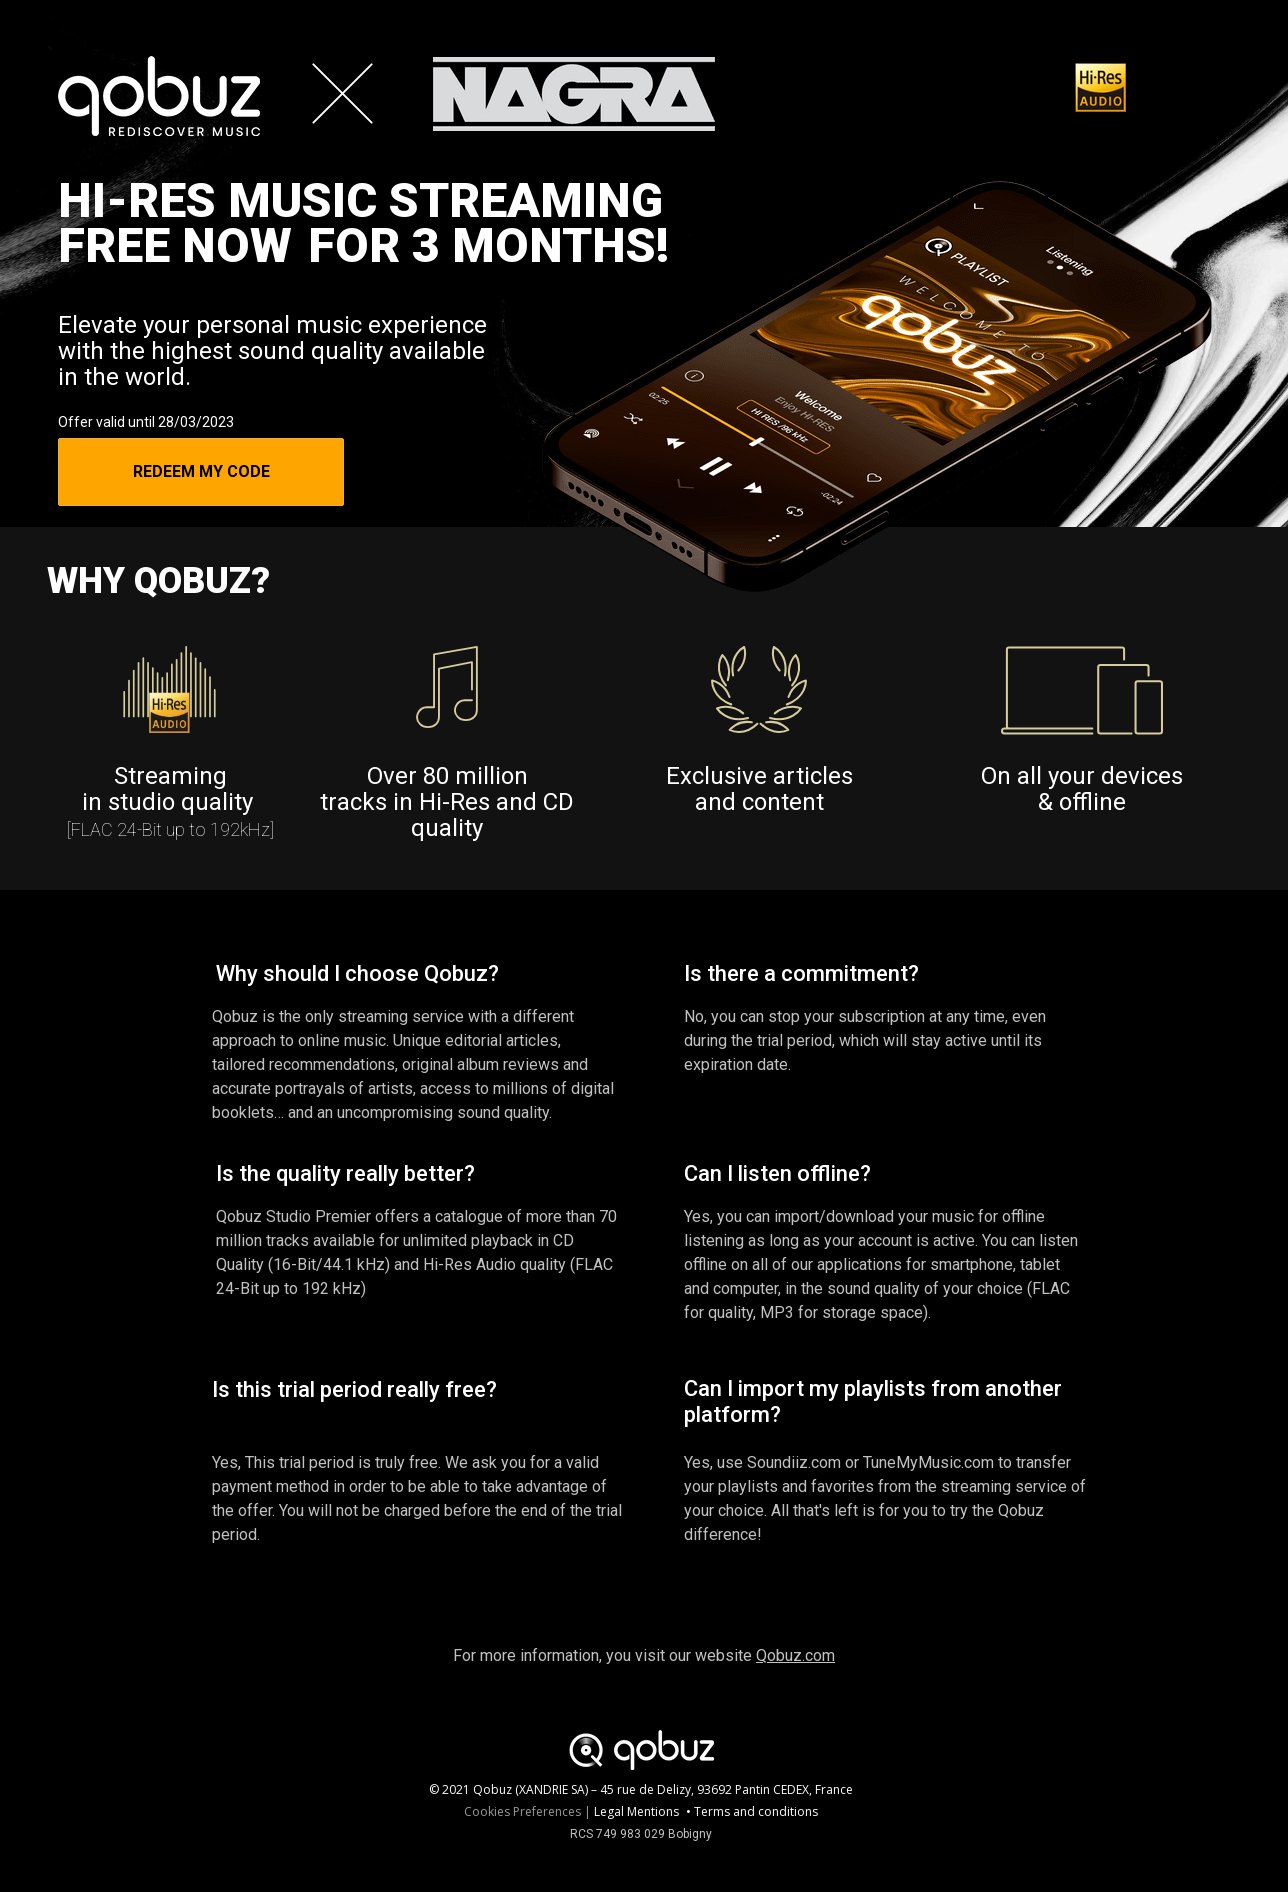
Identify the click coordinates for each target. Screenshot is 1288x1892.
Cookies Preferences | (529, 1811)
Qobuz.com (795, 1655)
